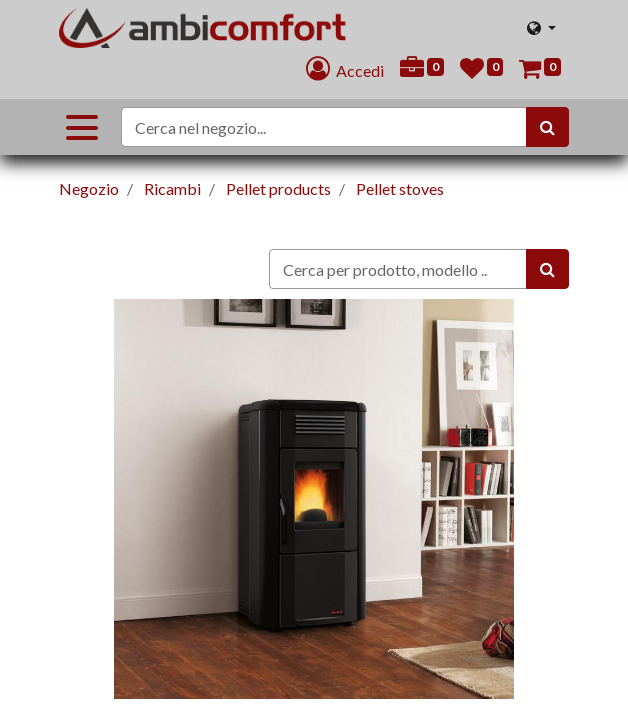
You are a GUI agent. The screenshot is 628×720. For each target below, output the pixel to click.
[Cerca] (547, 127)
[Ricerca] (547, 269)
